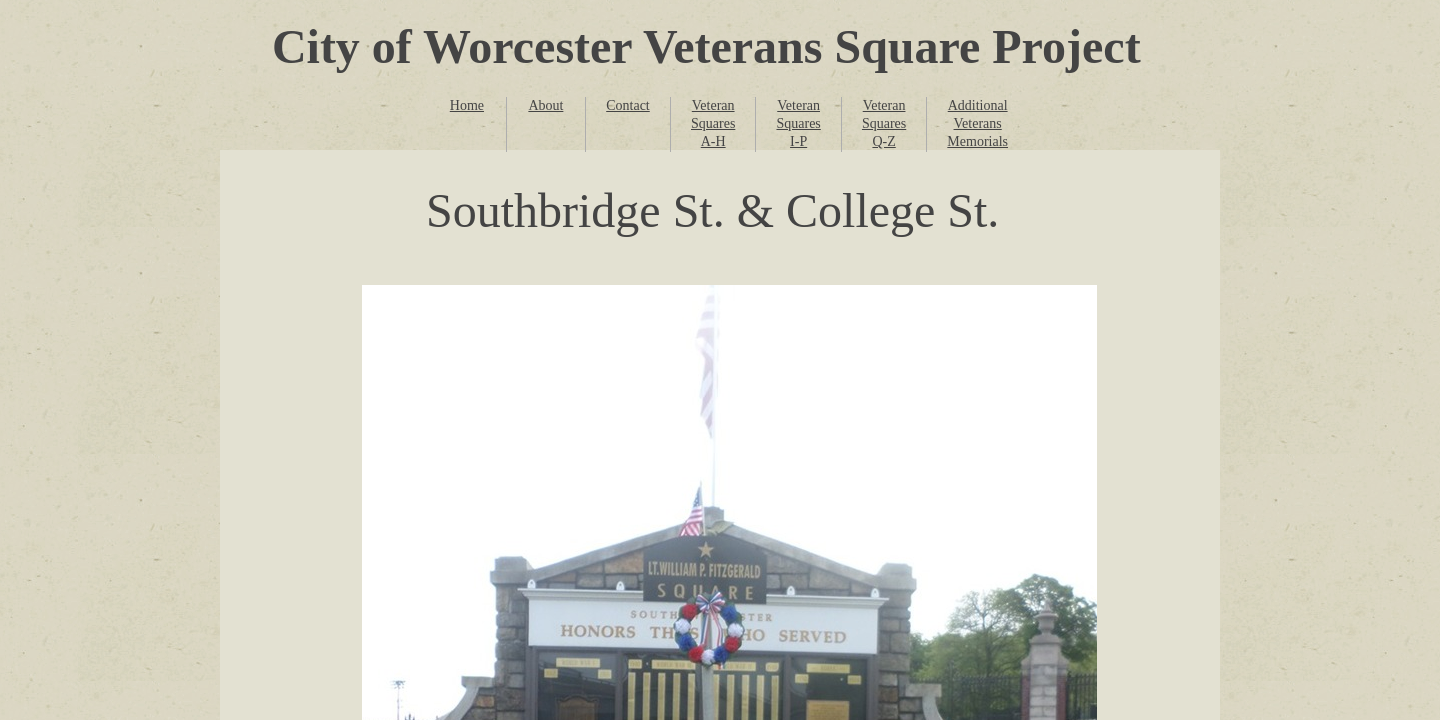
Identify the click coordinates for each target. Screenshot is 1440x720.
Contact (628, 105)
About (545, 105)
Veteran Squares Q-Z (884, 123)
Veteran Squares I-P (798, 123)
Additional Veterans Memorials (977, 123)
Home (467, 105)
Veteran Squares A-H (713, 123)
